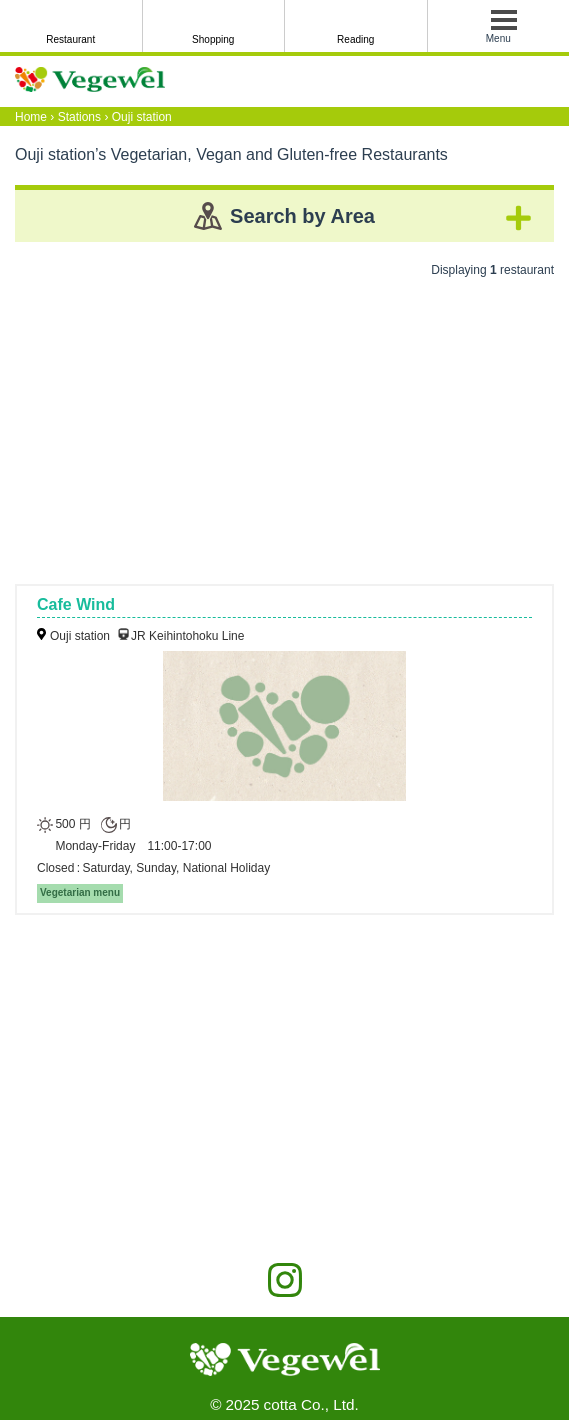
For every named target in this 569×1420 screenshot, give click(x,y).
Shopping (213, 39)
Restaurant (70, 39)
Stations (79, 117)
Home (31, 117)
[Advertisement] (284, 424)
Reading (355, 39)
